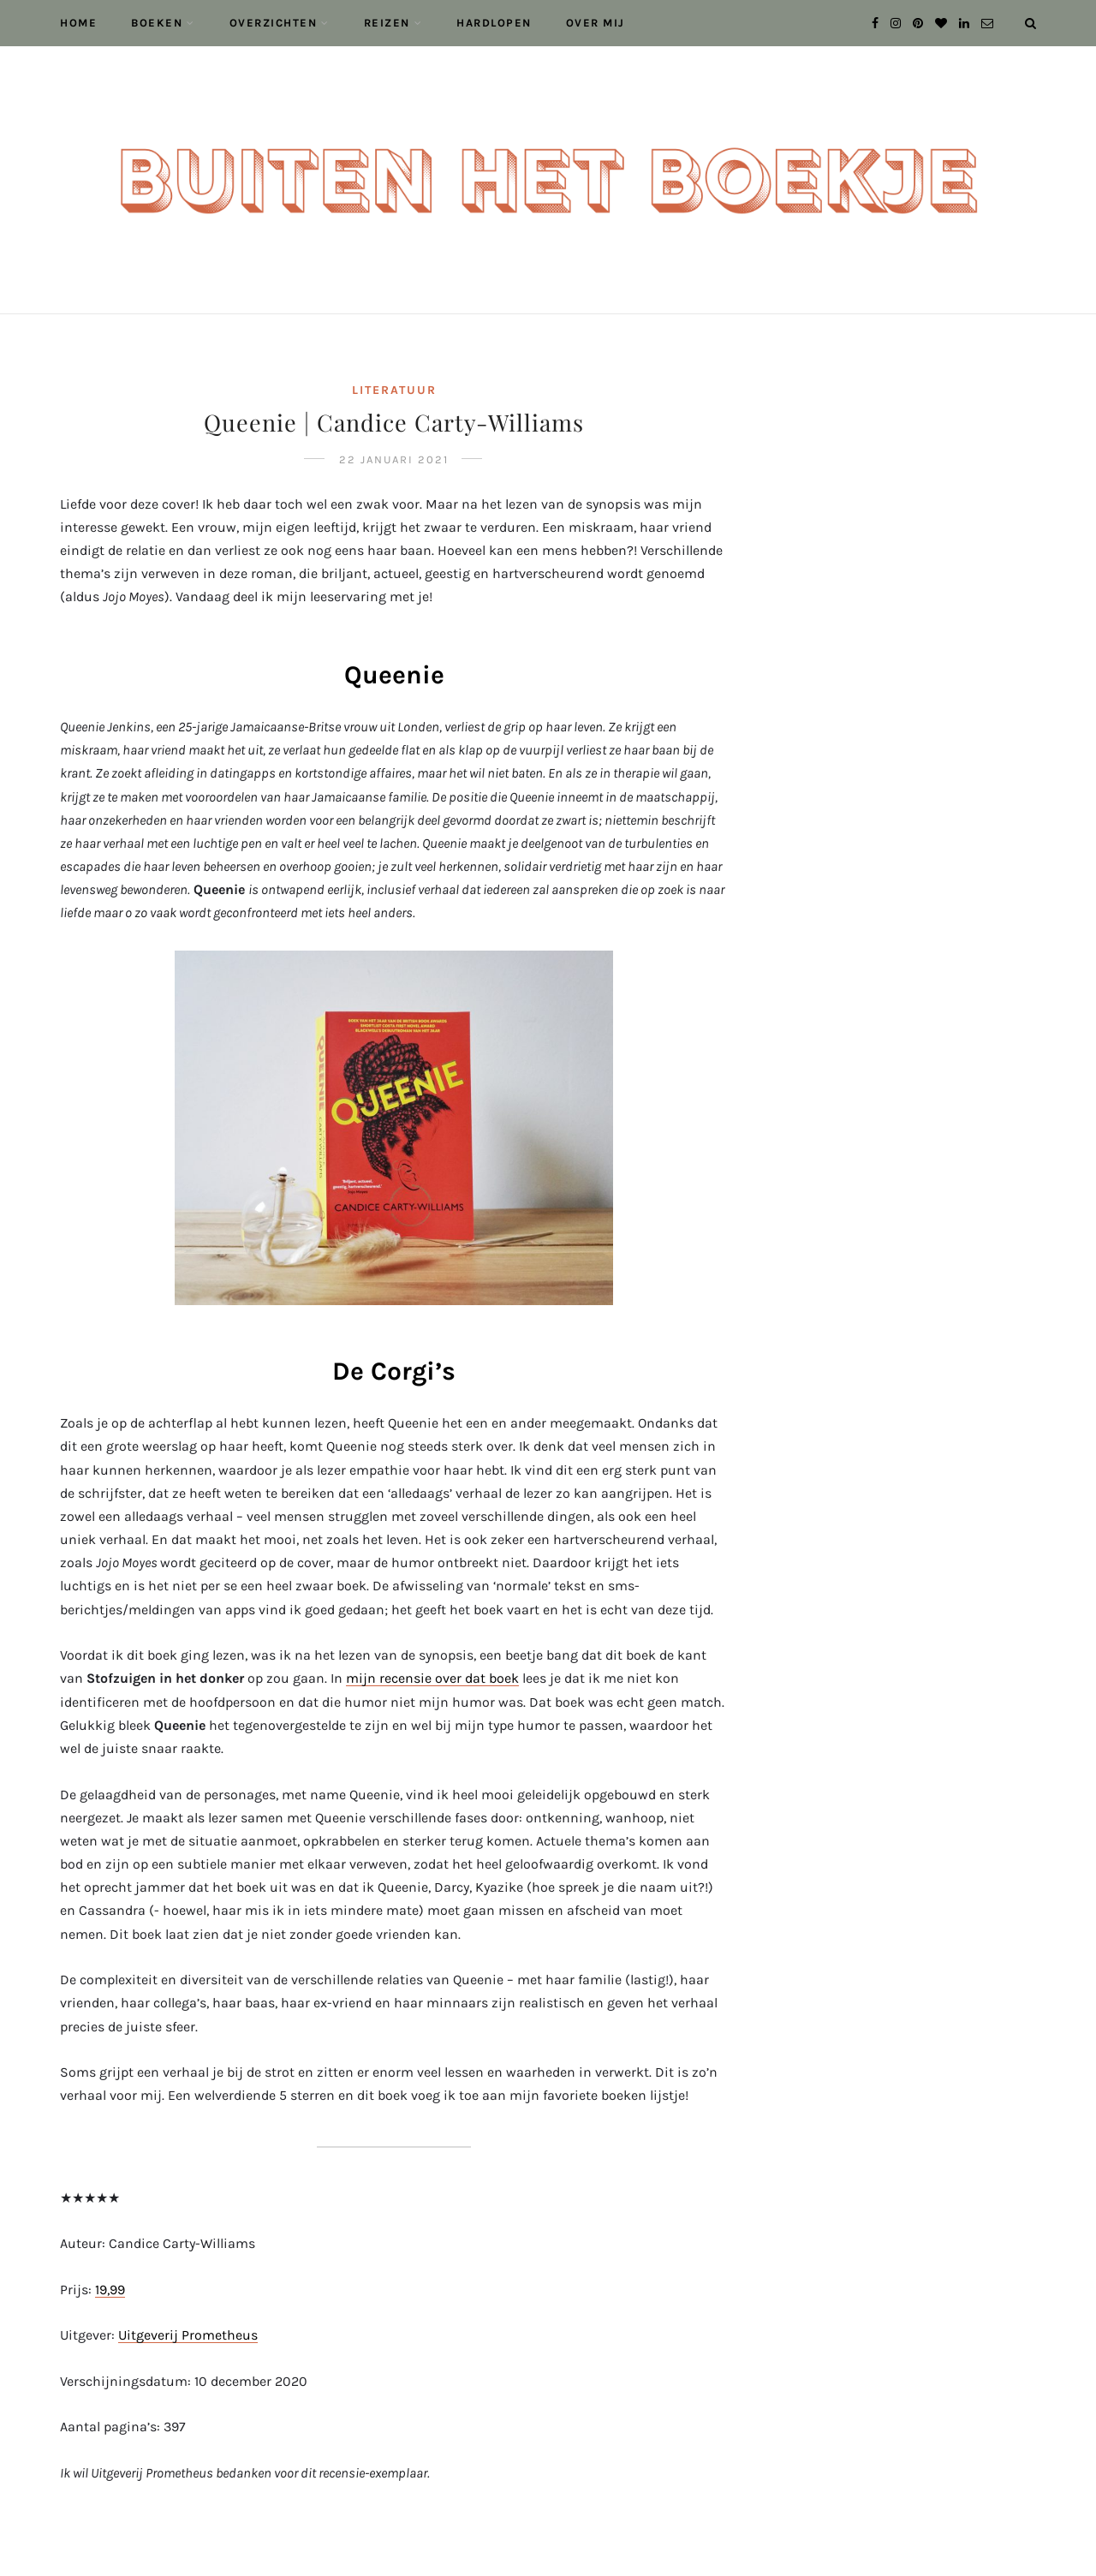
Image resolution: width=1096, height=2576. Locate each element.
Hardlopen (494, 22)
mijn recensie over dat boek (432, 1678)
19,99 (110, 2289)
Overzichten (273, 22)
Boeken (156, 22)
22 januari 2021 (394, 459)
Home (78, 22)
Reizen (387, 22)
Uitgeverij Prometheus (188, 2335)
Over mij (595, 22)
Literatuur (394, 390)
